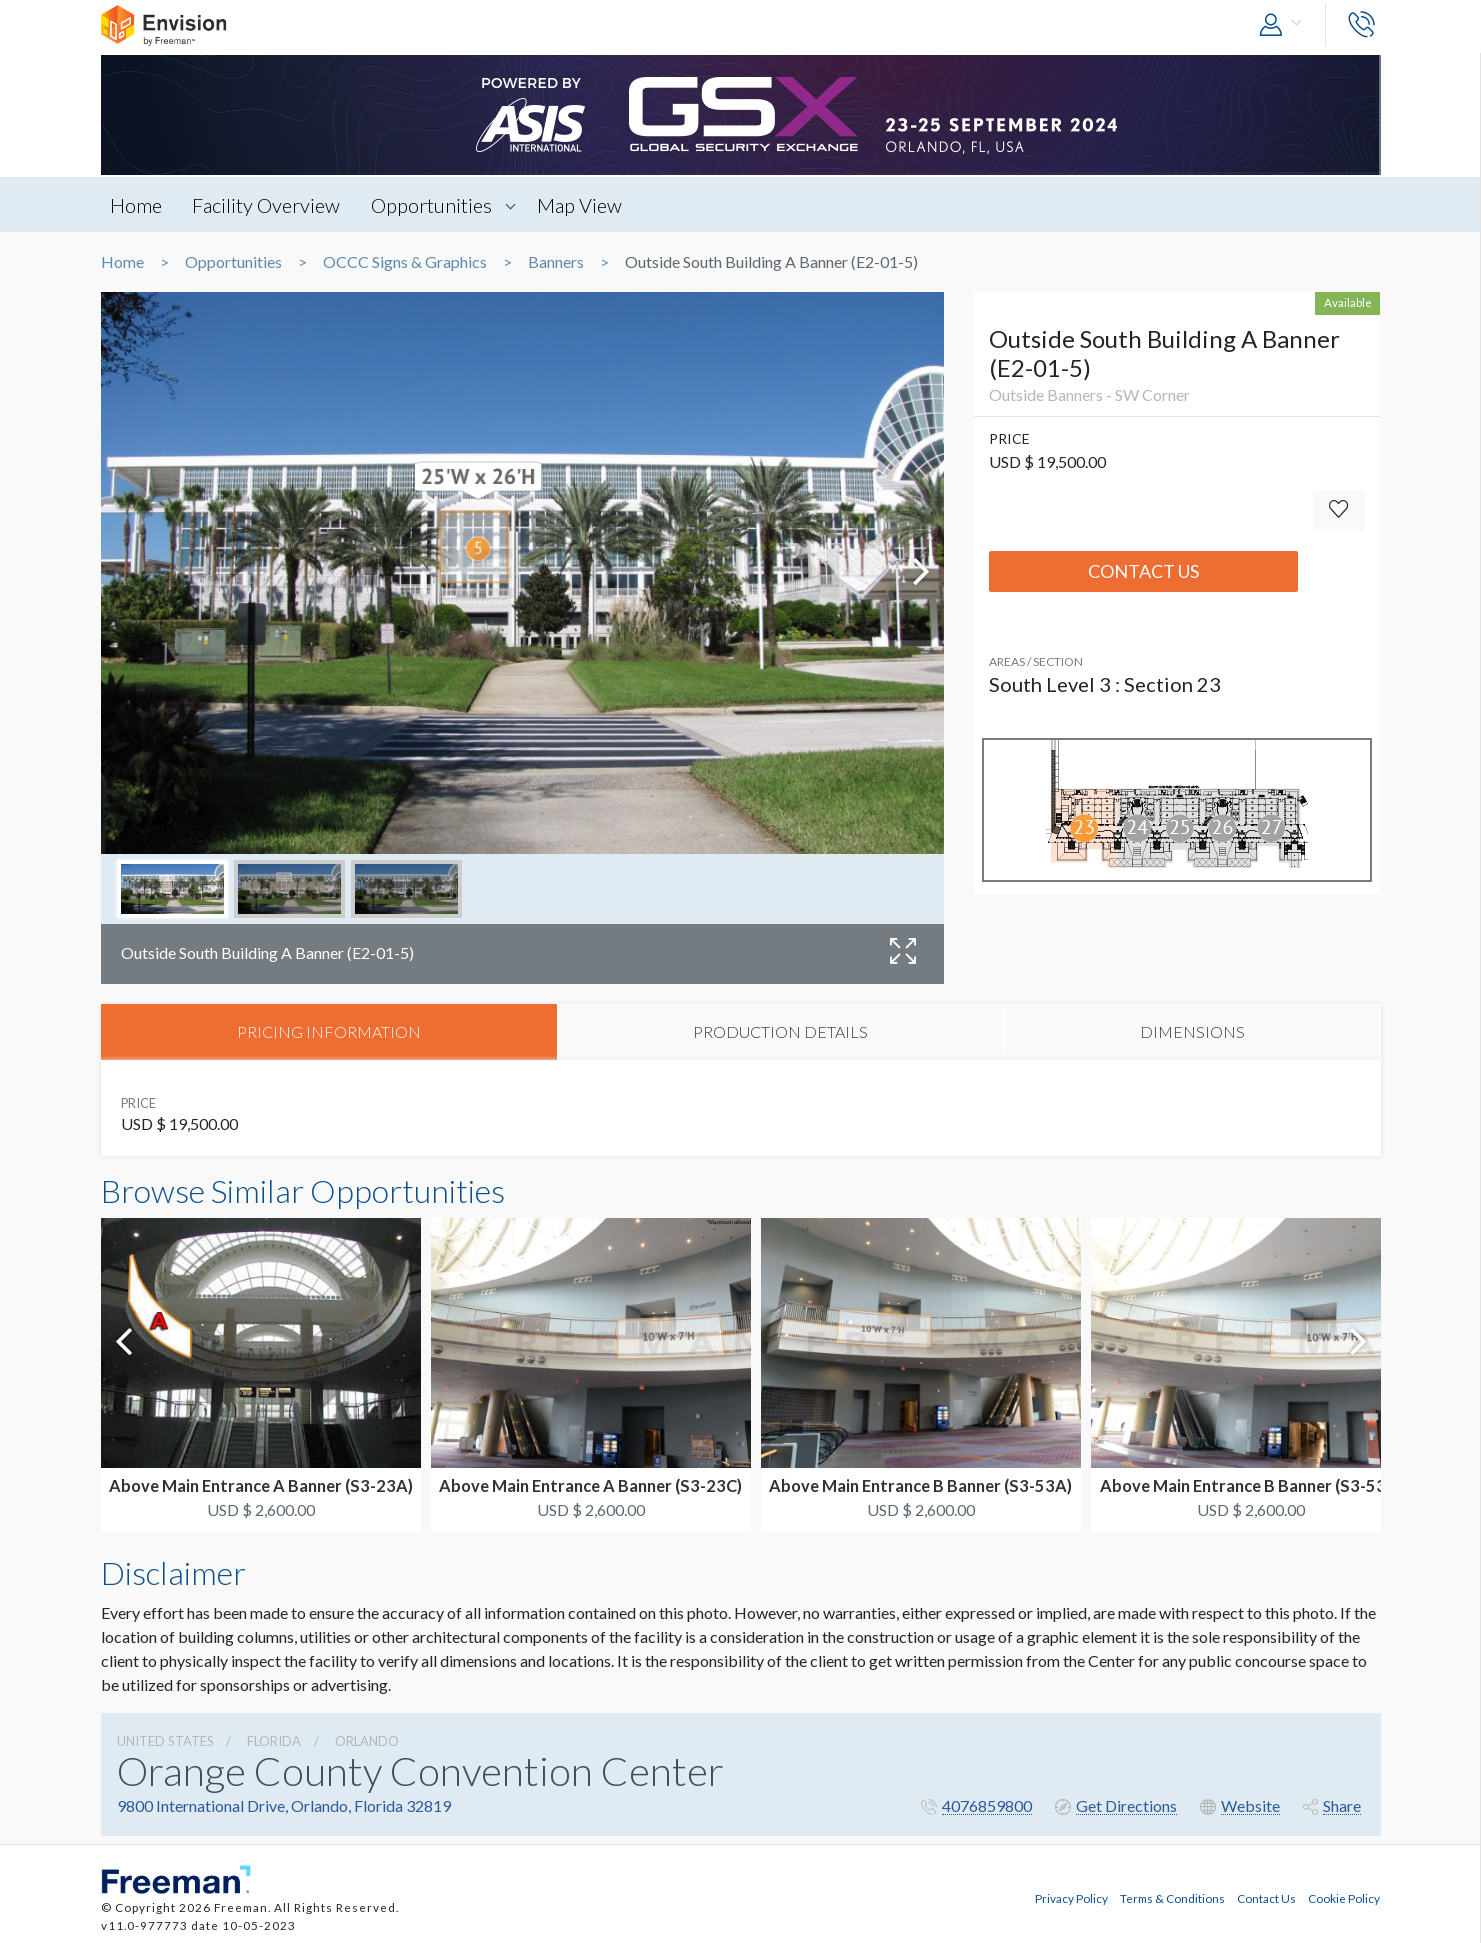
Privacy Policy (1071, 1896)
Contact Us (1143, 571)
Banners (556, 262)
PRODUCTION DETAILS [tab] (780, 1032)
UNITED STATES (165, 1742)
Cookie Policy (1344, 1896)
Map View (588, 205)
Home (137, 205)
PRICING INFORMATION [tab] (329, 1032)
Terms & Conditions (1172, 1896)
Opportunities (437, 205)
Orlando (367, 1742)
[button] (1285, 25)
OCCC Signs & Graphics (405, 262)
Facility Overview (270, 205)
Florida (274, 1742)
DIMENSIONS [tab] (1192, 1032)
